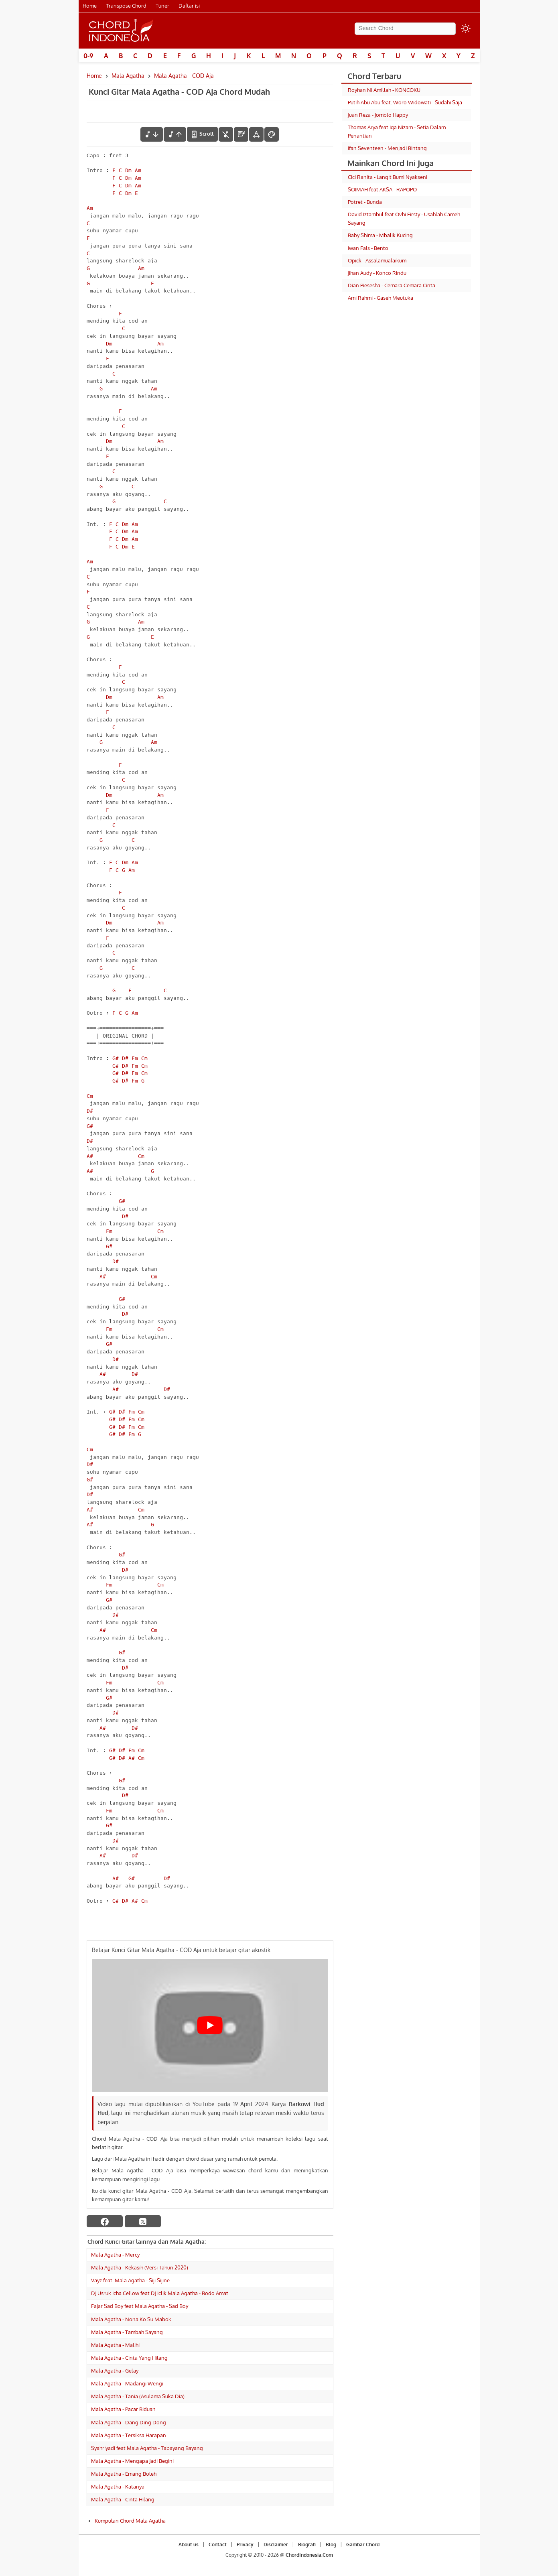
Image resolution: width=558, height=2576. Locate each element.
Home (90, 5)
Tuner (162, 5)
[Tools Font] (256, 134)
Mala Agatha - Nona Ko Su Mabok (131, 2319)
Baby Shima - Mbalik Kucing (380, 235)
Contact (218, 2544)
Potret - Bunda (365, 202)
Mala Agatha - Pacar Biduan (123, 2409)
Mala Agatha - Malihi (115, 2345)
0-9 (88, 56)
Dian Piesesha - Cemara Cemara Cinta (391, 285)
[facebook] (105, 2221)
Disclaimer (276, 2544)
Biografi (307, 2544)
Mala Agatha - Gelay (114, 2370)
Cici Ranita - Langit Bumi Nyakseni (387, 177)
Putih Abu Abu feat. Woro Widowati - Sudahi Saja (405, 102)
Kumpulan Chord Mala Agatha (130, 2520)
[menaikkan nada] (175, 134)
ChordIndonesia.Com (309, 2555)
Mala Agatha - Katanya (117, 2486)
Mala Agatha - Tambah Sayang (127, 2332)
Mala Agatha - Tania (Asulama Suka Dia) (138, 2396)
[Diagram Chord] (241, 134)
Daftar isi (189, 5)
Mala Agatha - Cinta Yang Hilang (129, 2358)
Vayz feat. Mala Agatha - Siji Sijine (130, 2280)
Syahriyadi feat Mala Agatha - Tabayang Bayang (147, 2448)
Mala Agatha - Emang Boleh (123, 2473)
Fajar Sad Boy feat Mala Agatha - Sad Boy (139, 2306)
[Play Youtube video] (210, 2025)
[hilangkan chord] (226, 134)
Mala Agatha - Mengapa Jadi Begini (132, 2461)
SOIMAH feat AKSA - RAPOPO (382, 189)
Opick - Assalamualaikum (377, 260)
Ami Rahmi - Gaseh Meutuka (380, 298)
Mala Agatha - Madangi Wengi (127, 2383)
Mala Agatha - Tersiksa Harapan (128, 2435)
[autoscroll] (202, 134)
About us (189, 2544)
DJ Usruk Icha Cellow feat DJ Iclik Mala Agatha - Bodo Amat (159, 2293)
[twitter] (143, 2221)
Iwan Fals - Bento (368, 248)
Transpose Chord (126, 5)
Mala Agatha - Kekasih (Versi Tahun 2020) (139, 2267)
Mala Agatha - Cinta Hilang (122, 2499)
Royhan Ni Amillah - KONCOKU (384, 90)
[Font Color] (271, 134)
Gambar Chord (362, 2544)
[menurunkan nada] (151, 134)
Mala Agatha (128, 75)
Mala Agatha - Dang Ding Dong (128, 2422)
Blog (331, 2544)
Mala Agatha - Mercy (115, 2254)
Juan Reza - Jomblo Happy (378, 115)
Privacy (245, 2544)
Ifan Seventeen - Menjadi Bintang (387, 148)
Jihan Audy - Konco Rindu (377, 273)
